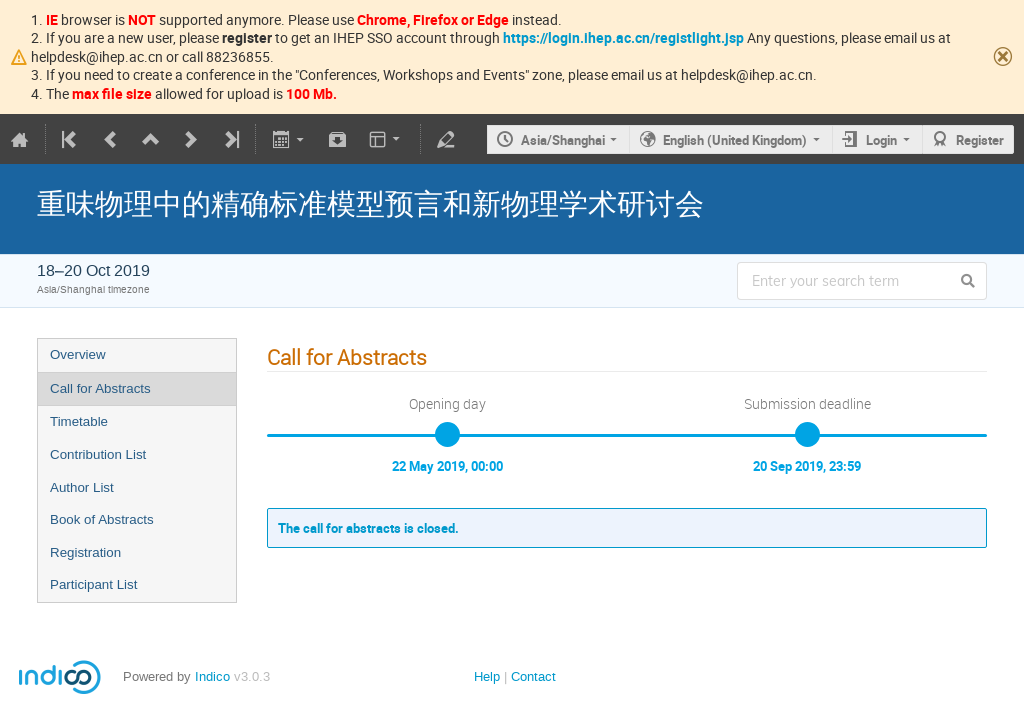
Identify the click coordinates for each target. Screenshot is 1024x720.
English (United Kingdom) (735, 140)
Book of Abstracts (102, 519)
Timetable (79, 421)
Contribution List (98, 454)
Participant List (93, 584)
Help (487, 676)
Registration (85, 552)
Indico (212, 676)
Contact (533, 676)
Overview (78, 354)
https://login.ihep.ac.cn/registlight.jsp (623, 37)
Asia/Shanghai (563, 140)
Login (881, 140)
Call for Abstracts (100, 388)
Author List (82, 487)
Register (980, 140)
